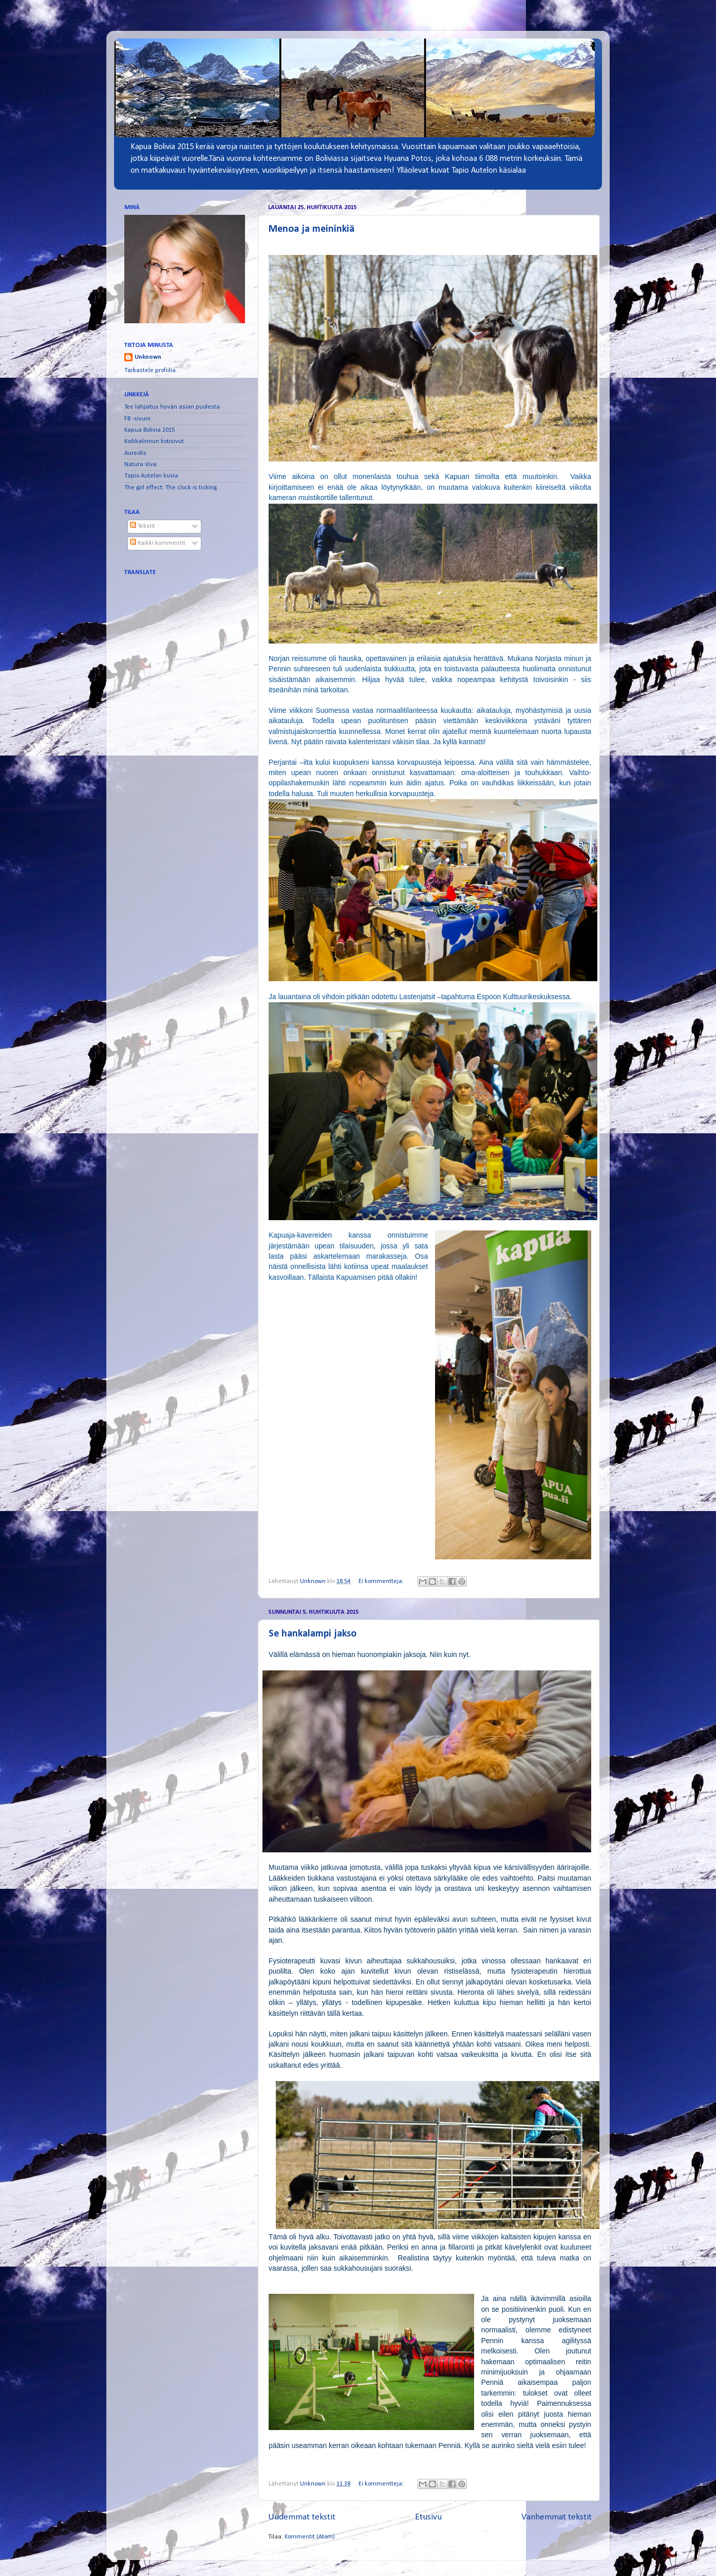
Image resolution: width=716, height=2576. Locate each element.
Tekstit (142, 526)
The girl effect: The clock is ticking (170, 488)
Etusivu (428, 2517)
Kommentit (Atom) (310, 2537)
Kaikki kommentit (157, 543)
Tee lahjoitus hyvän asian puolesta (172, 407)
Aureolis (135, 453)
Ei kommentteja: (382, 1581)
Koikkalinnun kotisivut (154, 441)
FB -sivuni (137, 419)
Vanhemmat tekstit (556, 2517)
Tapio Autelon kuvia (151, 476)
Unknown (148, 357)
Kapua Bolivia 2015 (149, 430)
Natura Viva (140, 465)
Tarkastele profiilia (150, 370)
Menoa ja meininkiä (311, 229)
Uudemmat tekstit (301, 2517)
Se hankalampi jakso (312, 1634)
